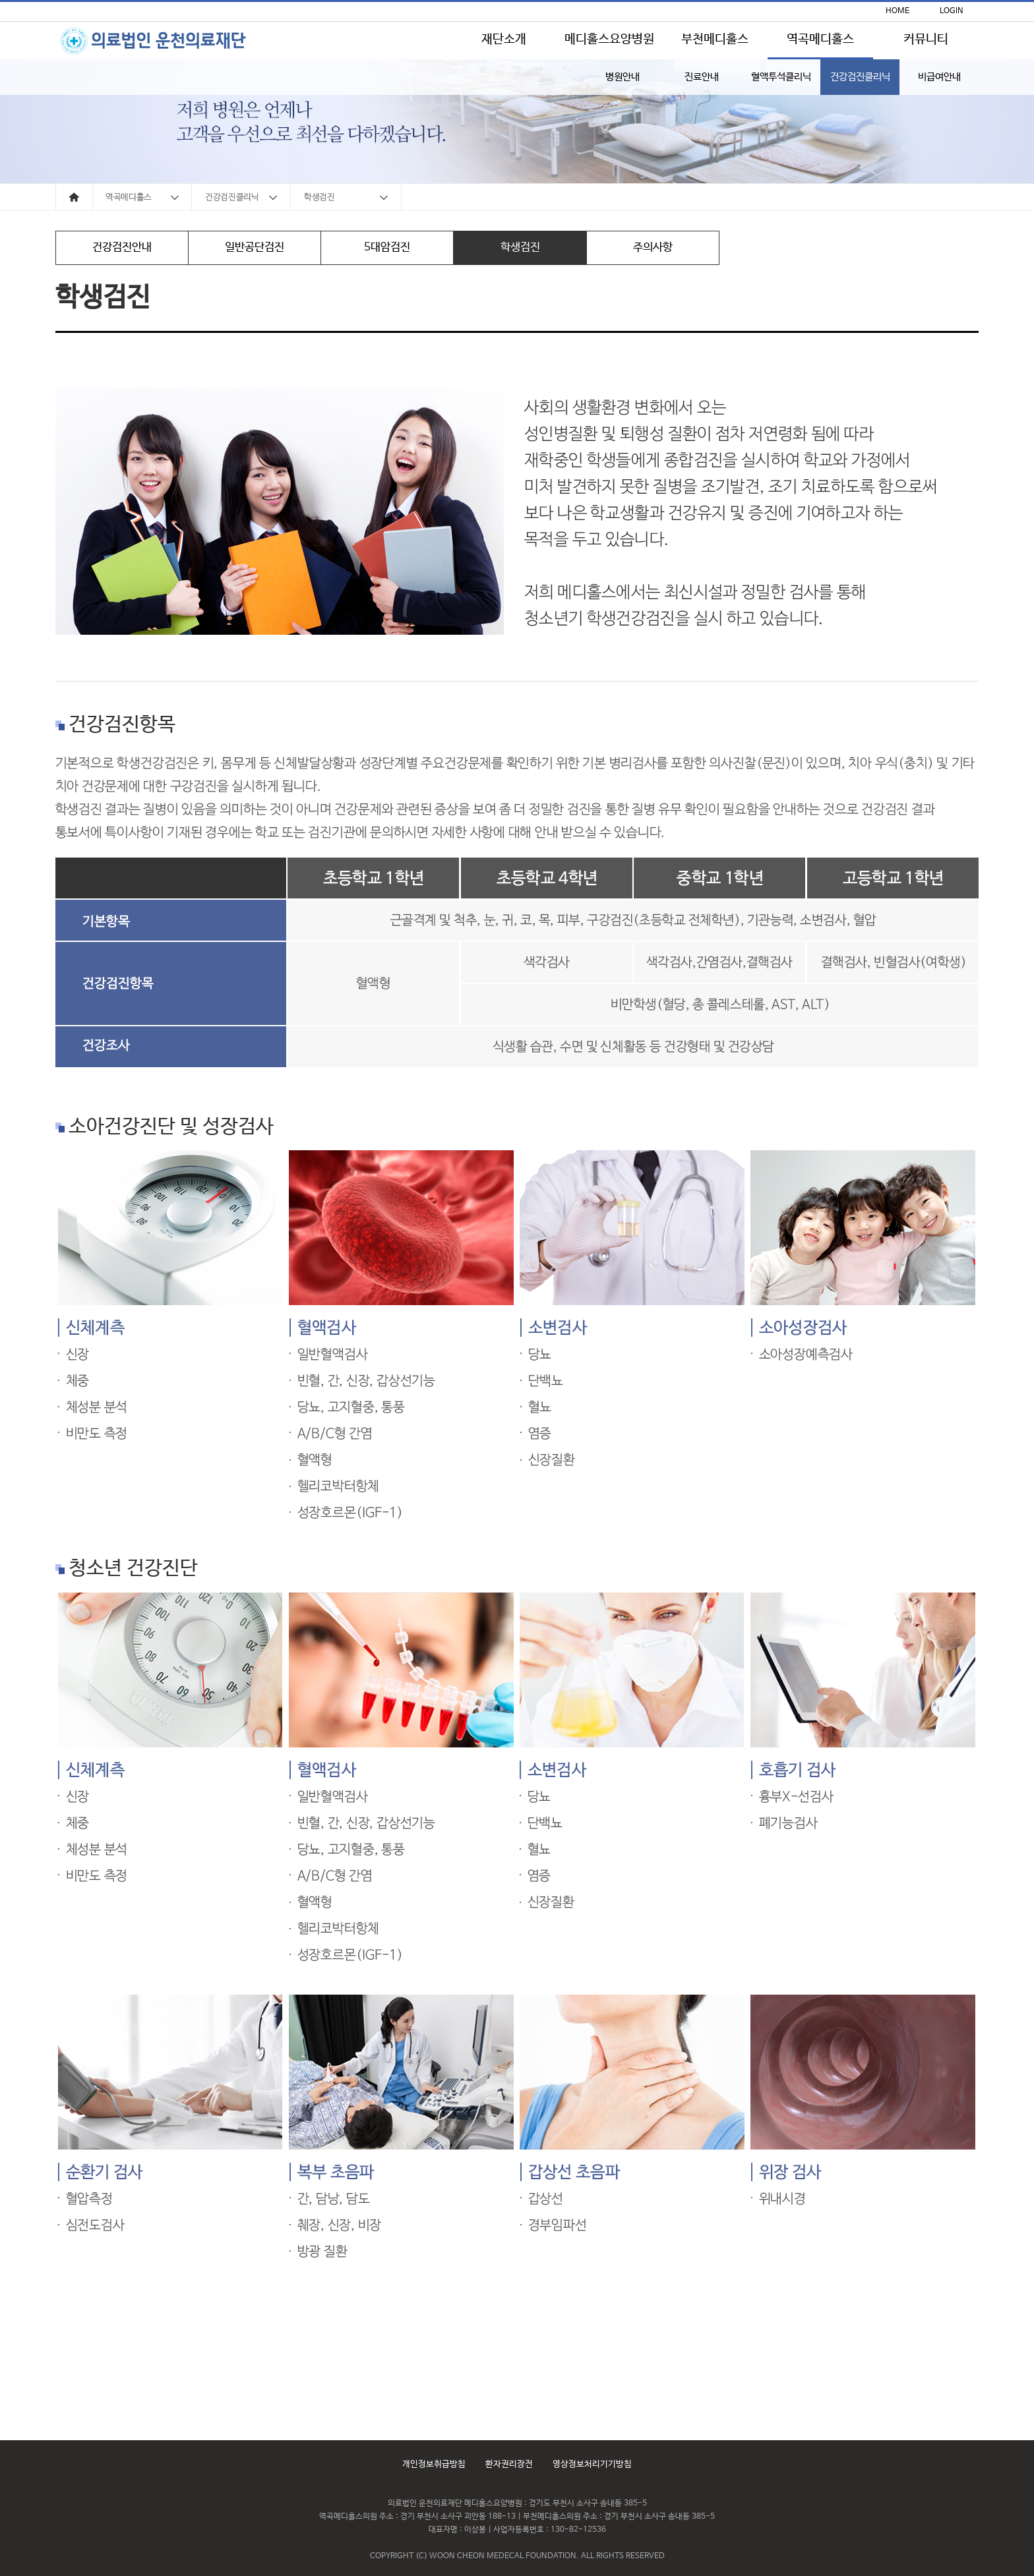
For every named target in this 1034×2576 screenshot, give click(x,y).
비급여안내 (939, 76)
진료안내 (701, 76)
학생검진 (520, 247)
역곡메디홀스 (820, 39)
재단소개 (503, 39)
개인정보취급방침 (434, 2464)
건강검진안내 (122, 247)
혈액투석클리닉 (781, 76)
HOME (897, 11)
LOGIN (951, 11)
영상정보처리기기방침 (592, 2464)
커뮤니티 (925, 39)
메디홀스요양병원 (609, 39)
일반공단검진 (254, 247)
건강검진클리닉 (860, 76)
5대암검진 (387, 247)
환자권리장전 (509, 2464)
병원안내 (622, 76)
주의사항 (653, 247)
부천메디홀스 (714, 39)
